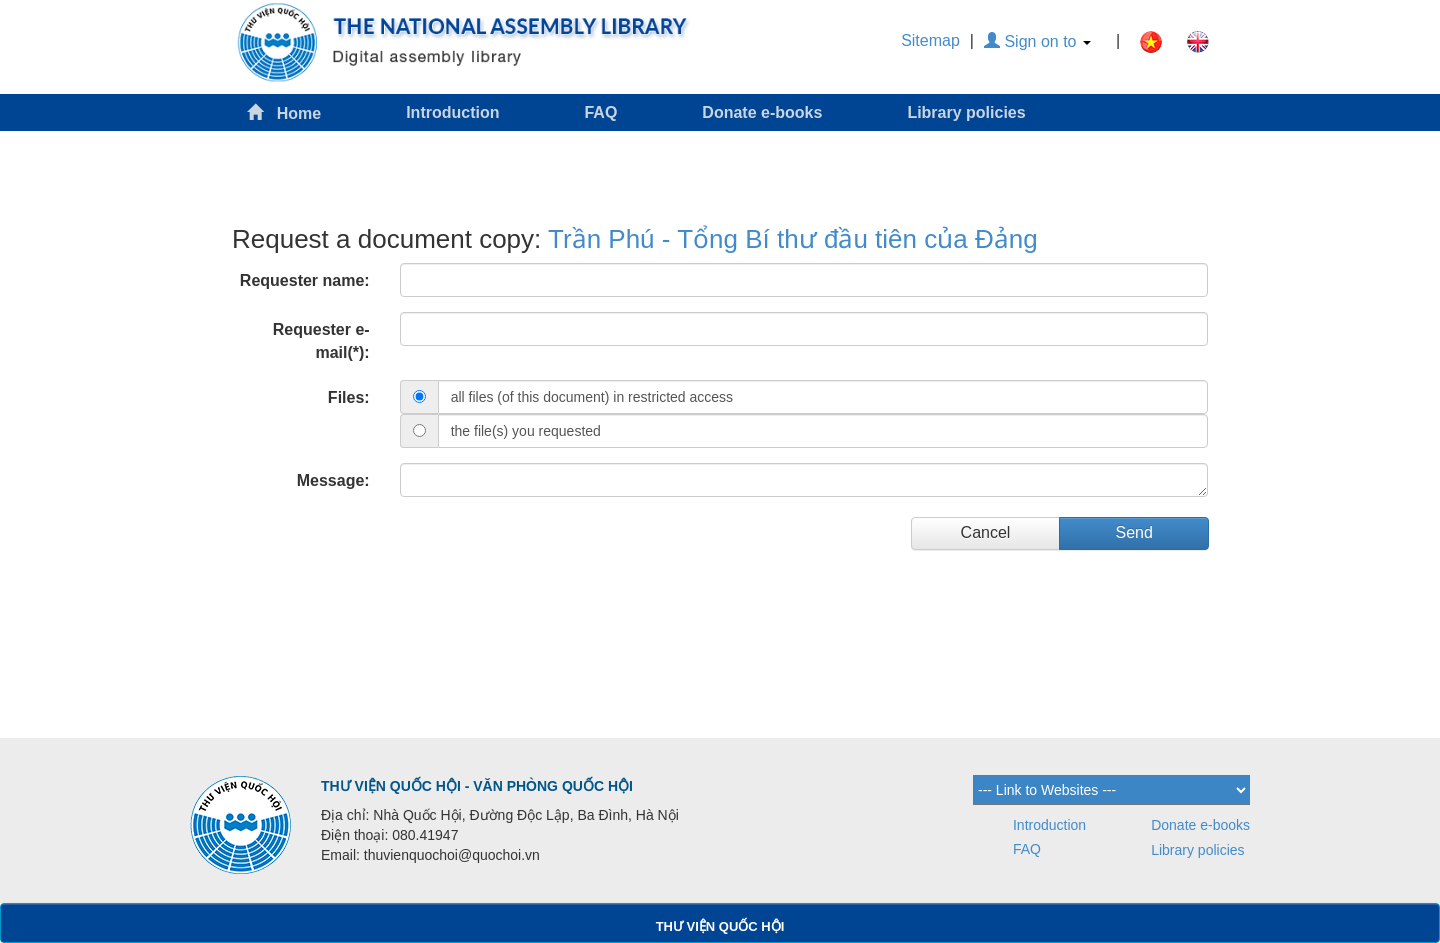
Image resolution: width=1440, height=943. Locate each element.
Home (284, 112)
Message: (333, 480)
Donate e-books (762, 112)
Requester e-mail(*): (321, 341)
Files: (349, 397)
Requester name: (305, 280)
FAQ (600, 112)
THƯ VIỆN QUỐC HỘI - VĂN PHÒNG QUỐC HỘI (477, 786)
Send (1133, 532)
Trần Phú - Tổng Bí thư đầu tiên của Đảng (793, 239)
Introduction (452, 112)
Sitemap (930, 40)
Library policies (966, 112)
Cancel (986, 532)
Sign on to (1037, 41)
